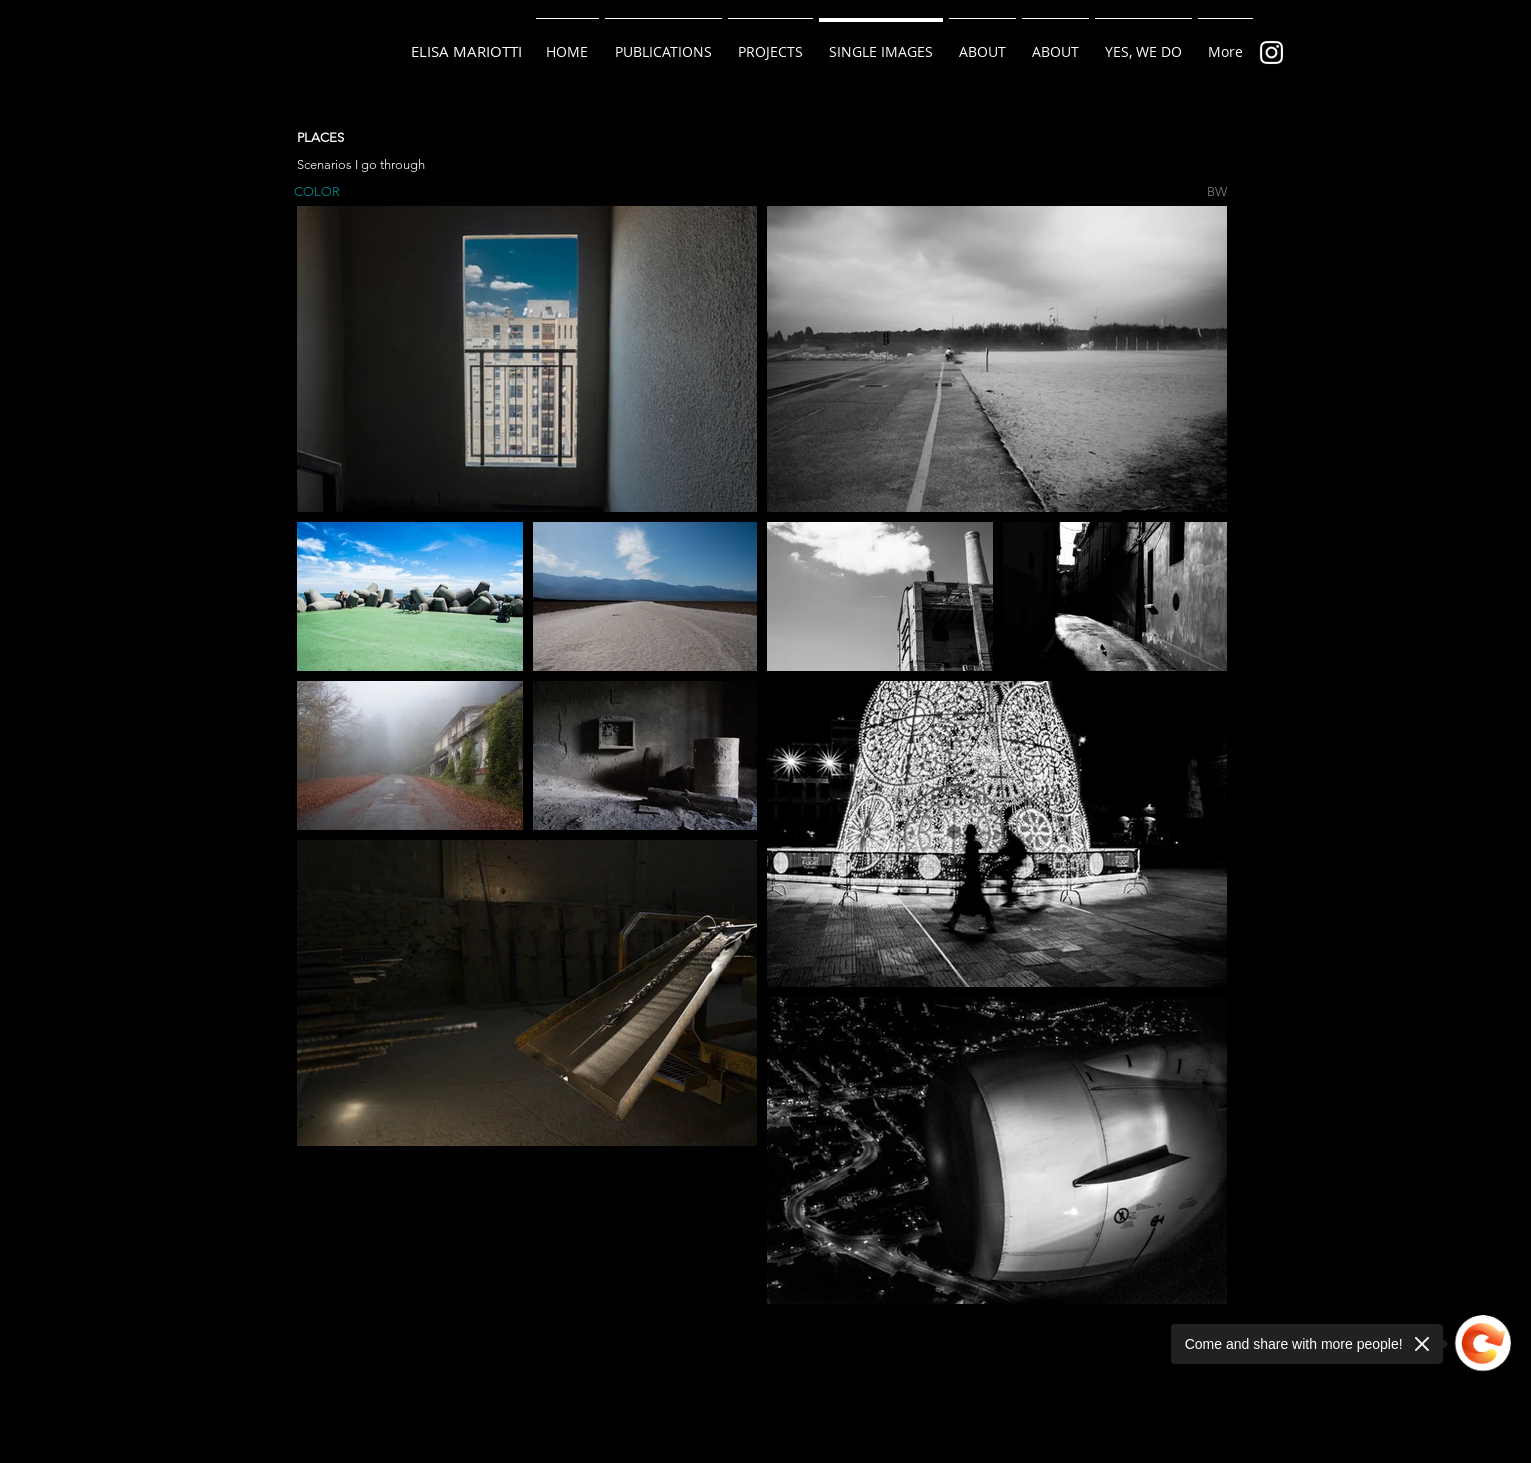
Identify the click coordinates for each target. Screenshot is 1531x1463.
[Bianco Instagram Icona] (1271, 52)
